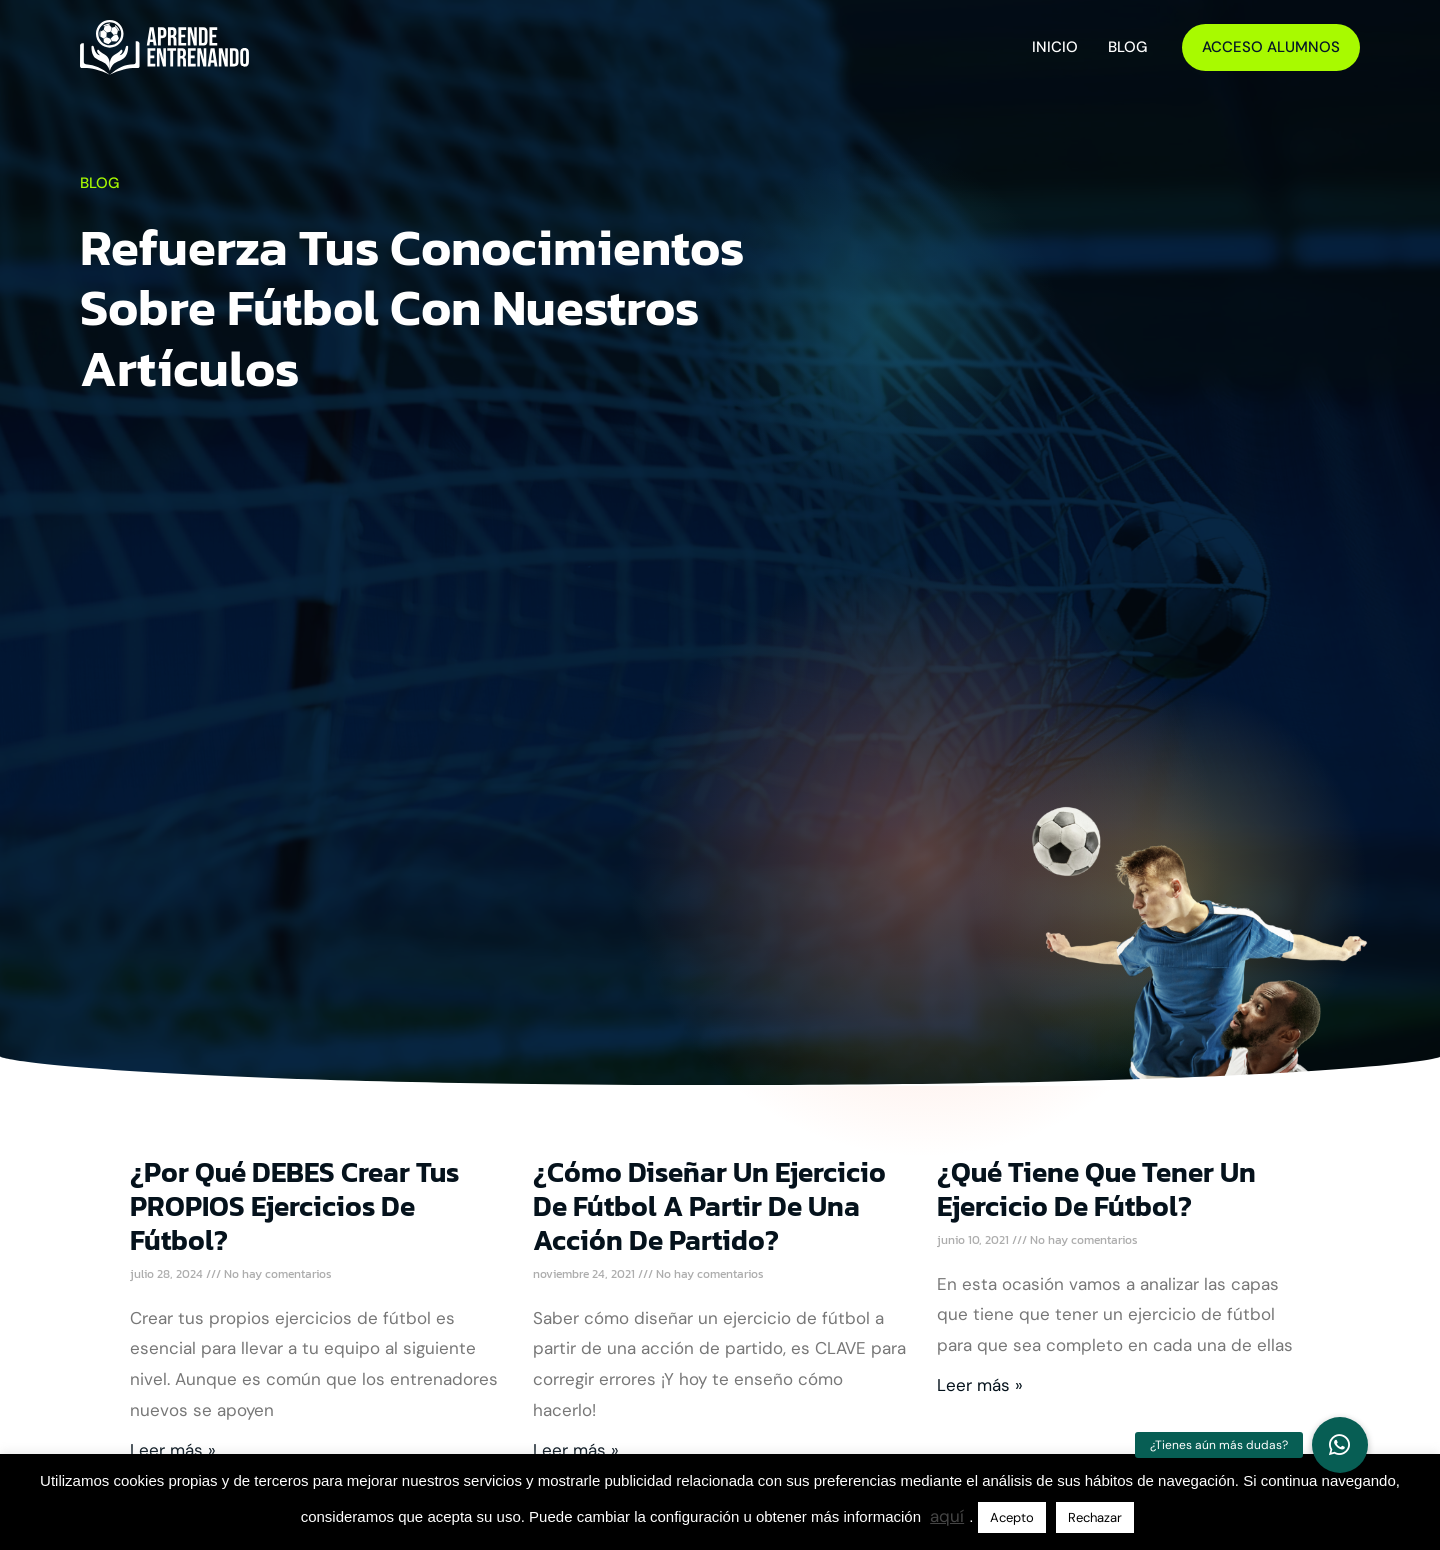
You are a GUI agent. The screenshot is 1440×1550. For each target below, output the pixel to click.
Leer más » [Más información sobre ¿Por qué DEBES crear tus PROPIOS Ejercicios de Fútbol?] (173, 1450)
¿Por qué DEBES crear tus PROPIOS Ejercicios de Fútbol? (294, 1206)
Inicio (1055, 47)
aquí (947, 1516)
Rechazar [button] (1095, 1517)
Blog (1127, 47)
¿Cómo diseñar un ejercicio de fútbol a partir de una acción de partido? (709, 1206)
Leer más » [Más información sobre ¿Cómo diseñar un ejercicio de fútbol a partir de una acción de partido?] (576, 1450)
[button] (1340, 1445)
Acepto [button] (1012, 1517)
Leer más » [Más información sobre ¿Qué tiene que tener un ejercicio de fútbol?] (980, 1385)
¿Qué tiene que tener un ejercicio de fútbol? (1096, 1189)
